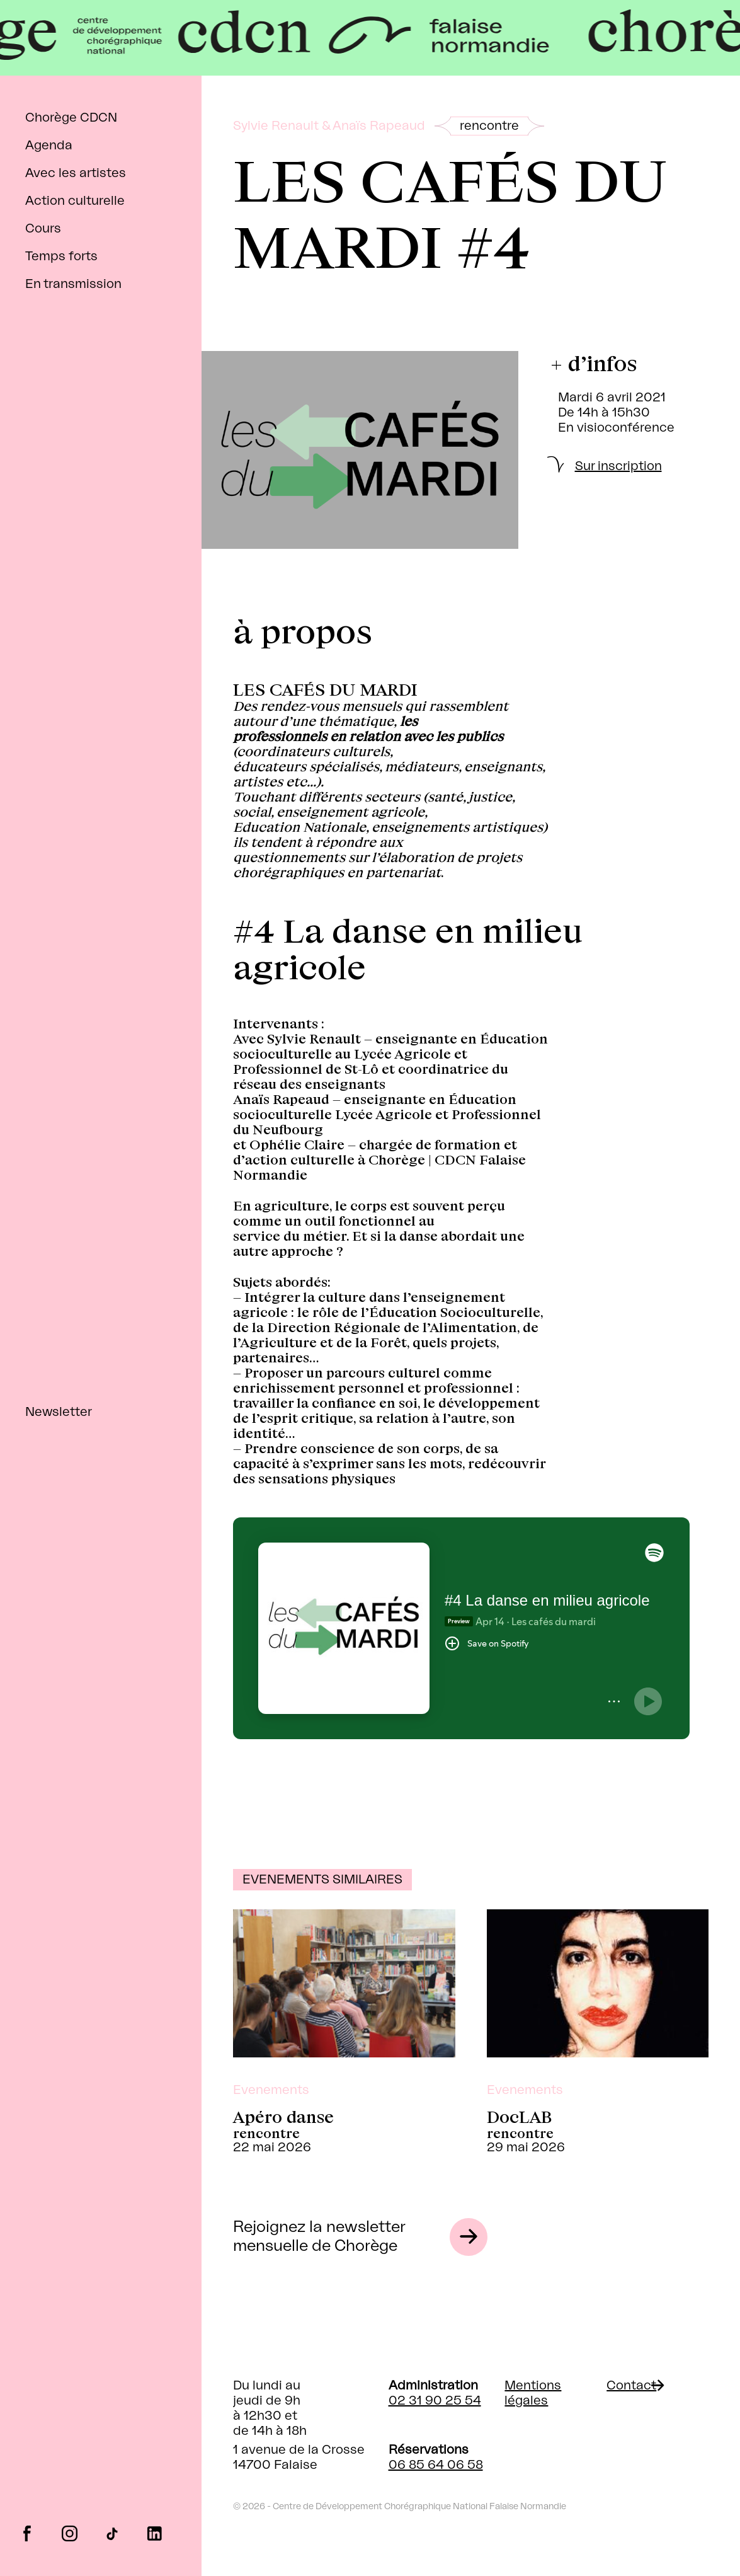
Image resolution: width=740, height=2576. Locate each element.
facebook (27, 2532)
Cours (43, 228)
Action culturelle (75, 201)
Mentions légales (532, 2393)
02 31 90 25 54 (435, 2401)
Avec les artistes (75, 173)
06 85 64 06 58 (436, 2465)
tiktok (112, 2532)
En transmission (73, 284)
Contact (631, 2385)
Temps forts (61, 256)
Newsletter (58, 1412)
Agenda (48, 145)
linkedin (154, 2532)
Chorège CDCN (71, 118)
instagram (69, 2532)
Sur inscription (618, 466)
